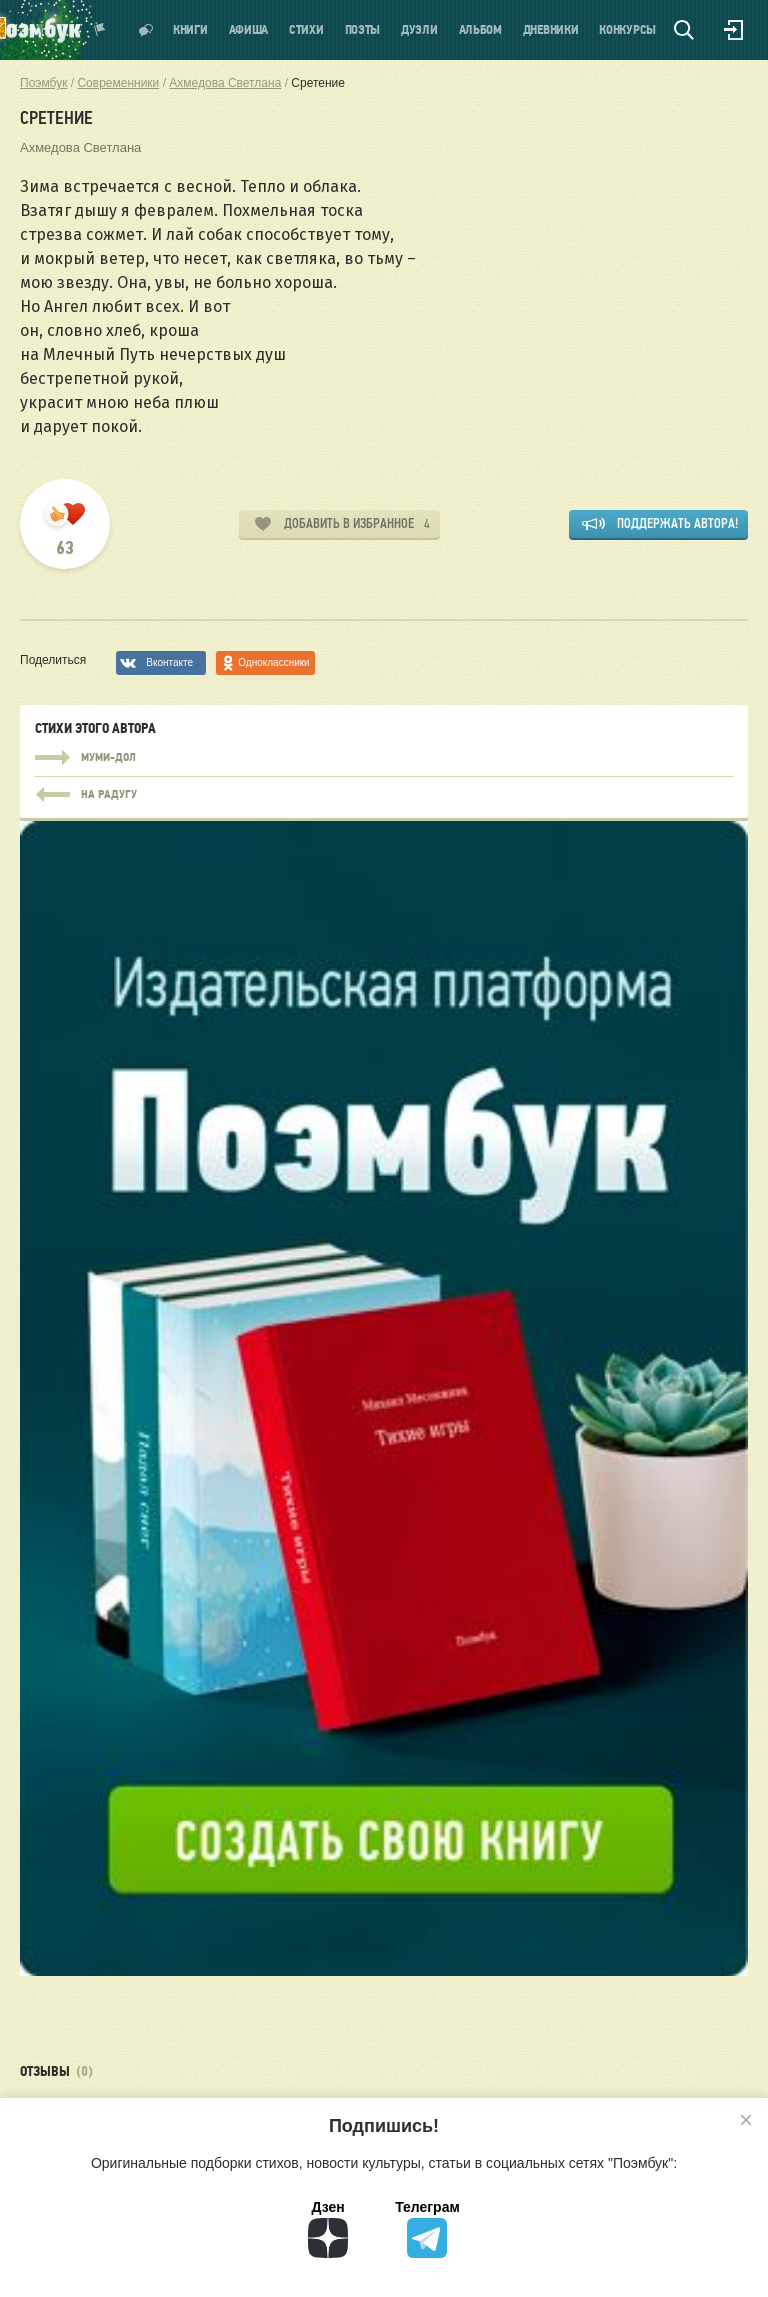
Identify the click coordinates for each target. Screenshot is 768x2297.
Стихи (306, 30)
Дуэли (419, 30)
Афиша (249, 30)
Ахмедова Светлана (80, 147)
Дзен (328, 2228)
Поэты (363, 30)
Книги (190, 30)
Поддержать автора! (677, 523)
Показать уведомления (100, 30)
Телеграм (427, 2228)
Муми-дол (384, 758)
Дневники (551, 30)
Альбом (480, 30)
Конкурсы (627, 30)
